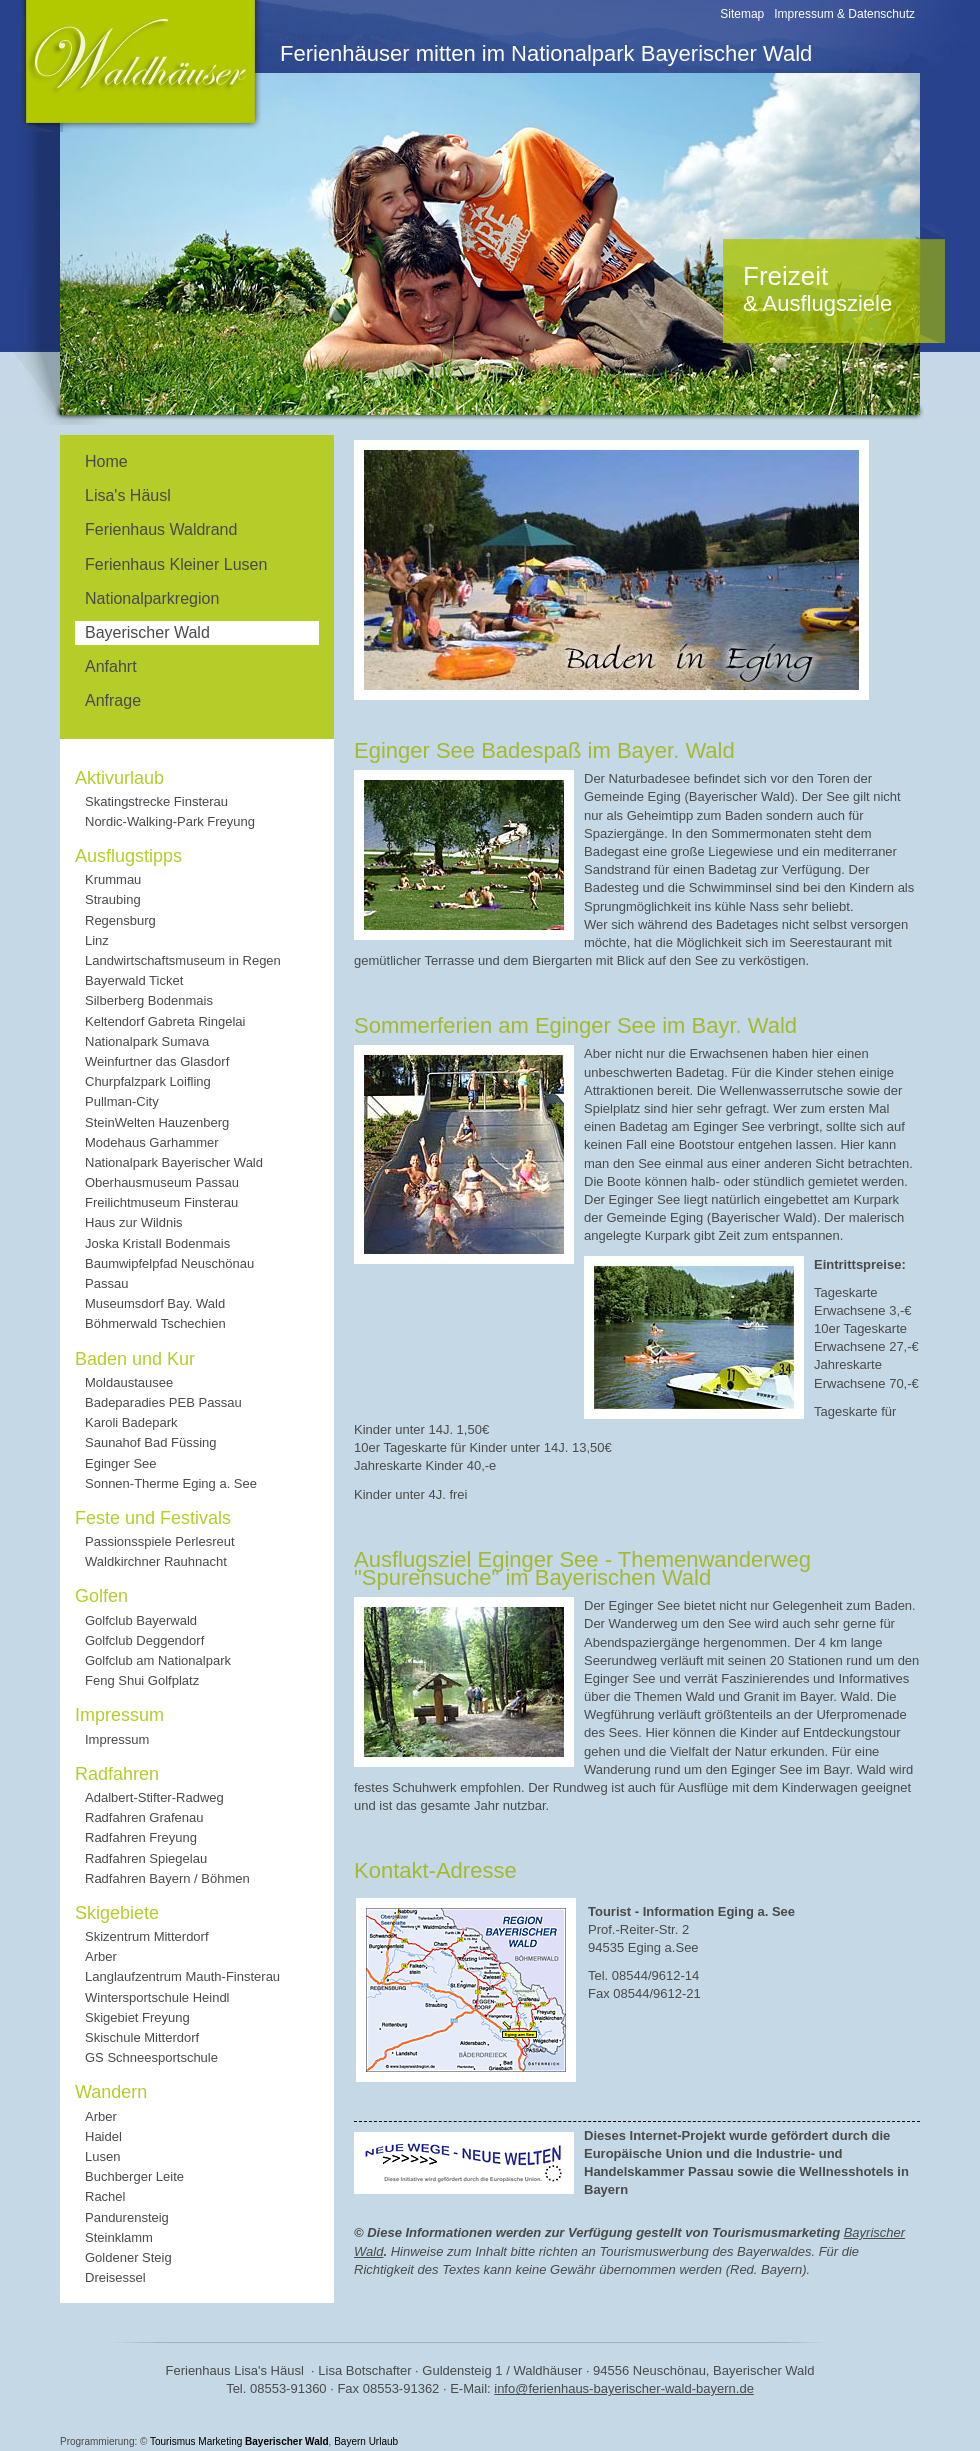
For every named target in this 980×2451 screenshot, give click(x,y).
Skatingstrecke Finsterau (156, 801)
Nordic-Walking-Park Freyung (170, 821)
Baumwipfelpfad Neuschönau (169, 1263)
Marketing (220, 2441)
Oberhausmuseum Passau (162, 1182)
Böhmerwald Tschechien (155, 1323)
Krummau (113, 879)
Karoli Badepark (131, 1422)
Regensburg (120, 920)
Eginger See (121, 1463)
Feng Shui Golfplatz (142, 1680)
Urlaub (383, 2441)
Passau (106, 1283)
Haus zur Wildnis (134, 1222)
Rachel (105, 2196)
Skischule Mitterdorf (142, 2037)
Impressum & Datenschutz (844, 14)
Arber (101, 1956)
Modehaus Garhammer (152, 1142)
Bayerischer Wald (287, 2441)
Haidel (103, 2136)
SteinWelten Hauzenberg (157, 1122)
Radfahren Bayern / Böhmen (167, 1878)
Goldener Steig (128, 2257)
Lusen (102, 2156)
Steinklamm (119, 2237)
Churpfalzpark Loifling (148, 1081)
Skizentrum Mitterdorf (147, 1936)
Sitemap (742, 14)
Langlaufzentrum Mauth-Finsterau (182, 1976)
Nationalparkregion (152, 598)
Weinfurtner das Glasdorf (157, 1061)
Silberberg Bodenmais (149, 1000)
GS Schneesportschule (151, 2057)
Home (106, 461)
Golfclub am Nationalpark (158, 1660)
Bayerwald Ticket (134, 980)
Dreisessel (115, 2277)
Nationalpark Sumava (147, 1041)
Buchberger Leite (134, 2176)
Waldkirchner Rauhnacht (156, 1561)
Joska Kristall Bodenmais (157, 1243)
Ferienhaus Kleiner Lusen (176, 564)
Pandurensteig (127, 2217)
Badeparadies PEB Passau (163, 1402)
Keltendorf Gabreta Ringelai (165, 1021)
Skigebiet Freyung (137, 2017)
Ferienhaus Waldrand (161, 529)
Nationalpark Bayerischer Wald (174, 1162)
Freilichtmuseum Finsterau (161, 1202)
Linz (97, 940)
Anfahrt (111, 666)
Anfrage (113, 700)
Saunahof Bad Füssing (151, 1442)
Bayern (350, 2441)
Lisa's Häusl (128, 495)
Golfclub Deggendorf (144, 1640)
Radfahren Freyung (141, 1837)
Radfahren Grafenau (144, 1817)
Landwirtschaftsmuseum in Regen (183, 960)
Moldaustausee (129, 1382)
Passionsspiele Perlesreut (160, 1541)
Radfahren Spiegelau (146, 1858)
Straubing (113, 899)
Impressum (117, 1739)
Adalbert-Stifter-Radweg (154, 1797)
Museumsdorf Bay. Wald (155, 1303)
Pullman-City (122, 1101)
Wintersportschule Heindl (157, 1997)
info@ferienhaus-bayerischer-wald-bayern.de (624, 2388)
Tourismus (173, 2441)
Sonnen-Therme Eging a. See (171, 1483)
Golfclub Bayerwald (141, 1620)
